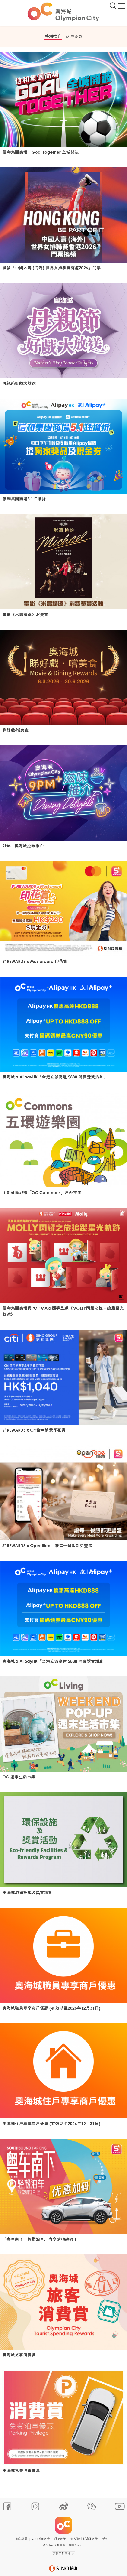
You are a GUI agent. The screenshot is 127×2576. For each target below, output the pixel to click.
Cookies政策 (41, 2539)
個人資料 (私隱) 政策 (84, 2539)
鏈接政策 (60, 2539)
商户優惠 (74, 36)
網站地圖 (22, 2539)
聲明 (105, 2539)
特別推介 (53, 36)
